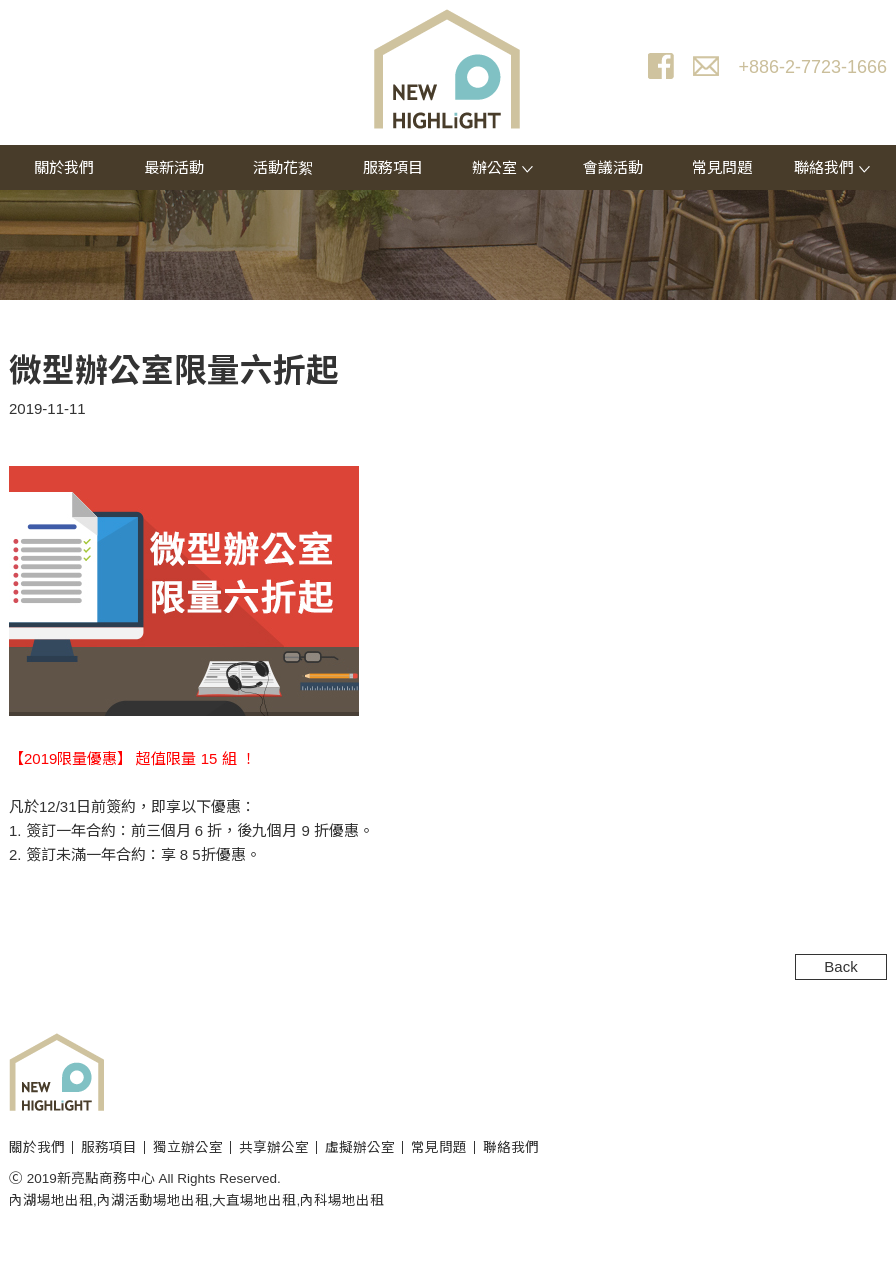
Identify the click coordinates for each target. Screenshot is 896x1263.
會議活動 (613, 167)
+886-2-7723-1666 (812, 67)
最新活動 (174, 167)
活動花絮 (283, 167)
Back (840, 966)
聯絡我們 (832, 167)
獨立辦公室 (188, 1148)
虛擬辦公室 (360, 1148)
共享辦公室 (274, 1148)
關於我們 (64, 167)
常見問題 (722, 167)
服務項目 (393, 167)
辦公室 (502, 167)
